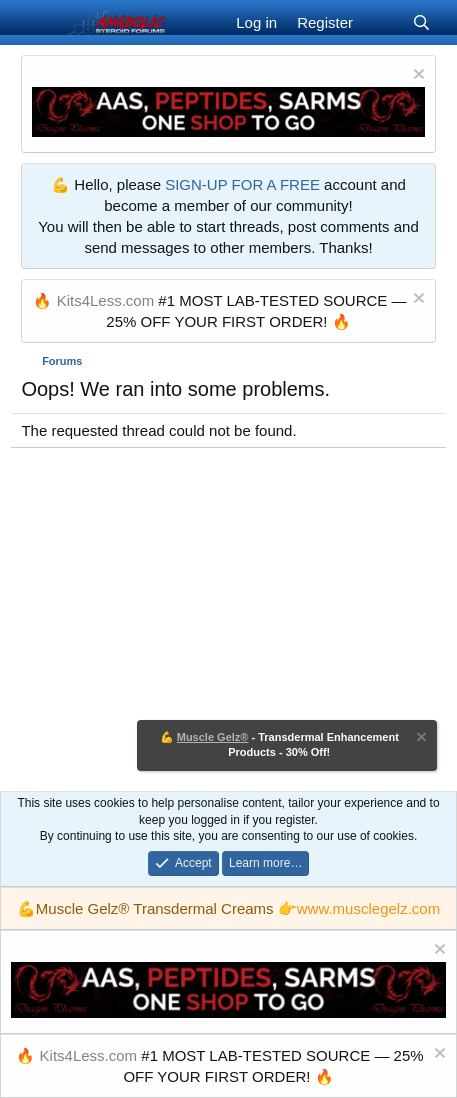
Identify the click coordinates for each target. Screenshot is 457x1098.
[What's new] (382, 22)
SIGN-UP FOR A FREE (242, 184)
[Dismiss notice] (416, 76)
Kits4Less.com (106, 300)
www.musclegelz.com (368, 908)
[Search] (421, 22)
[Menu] (38, 23)
